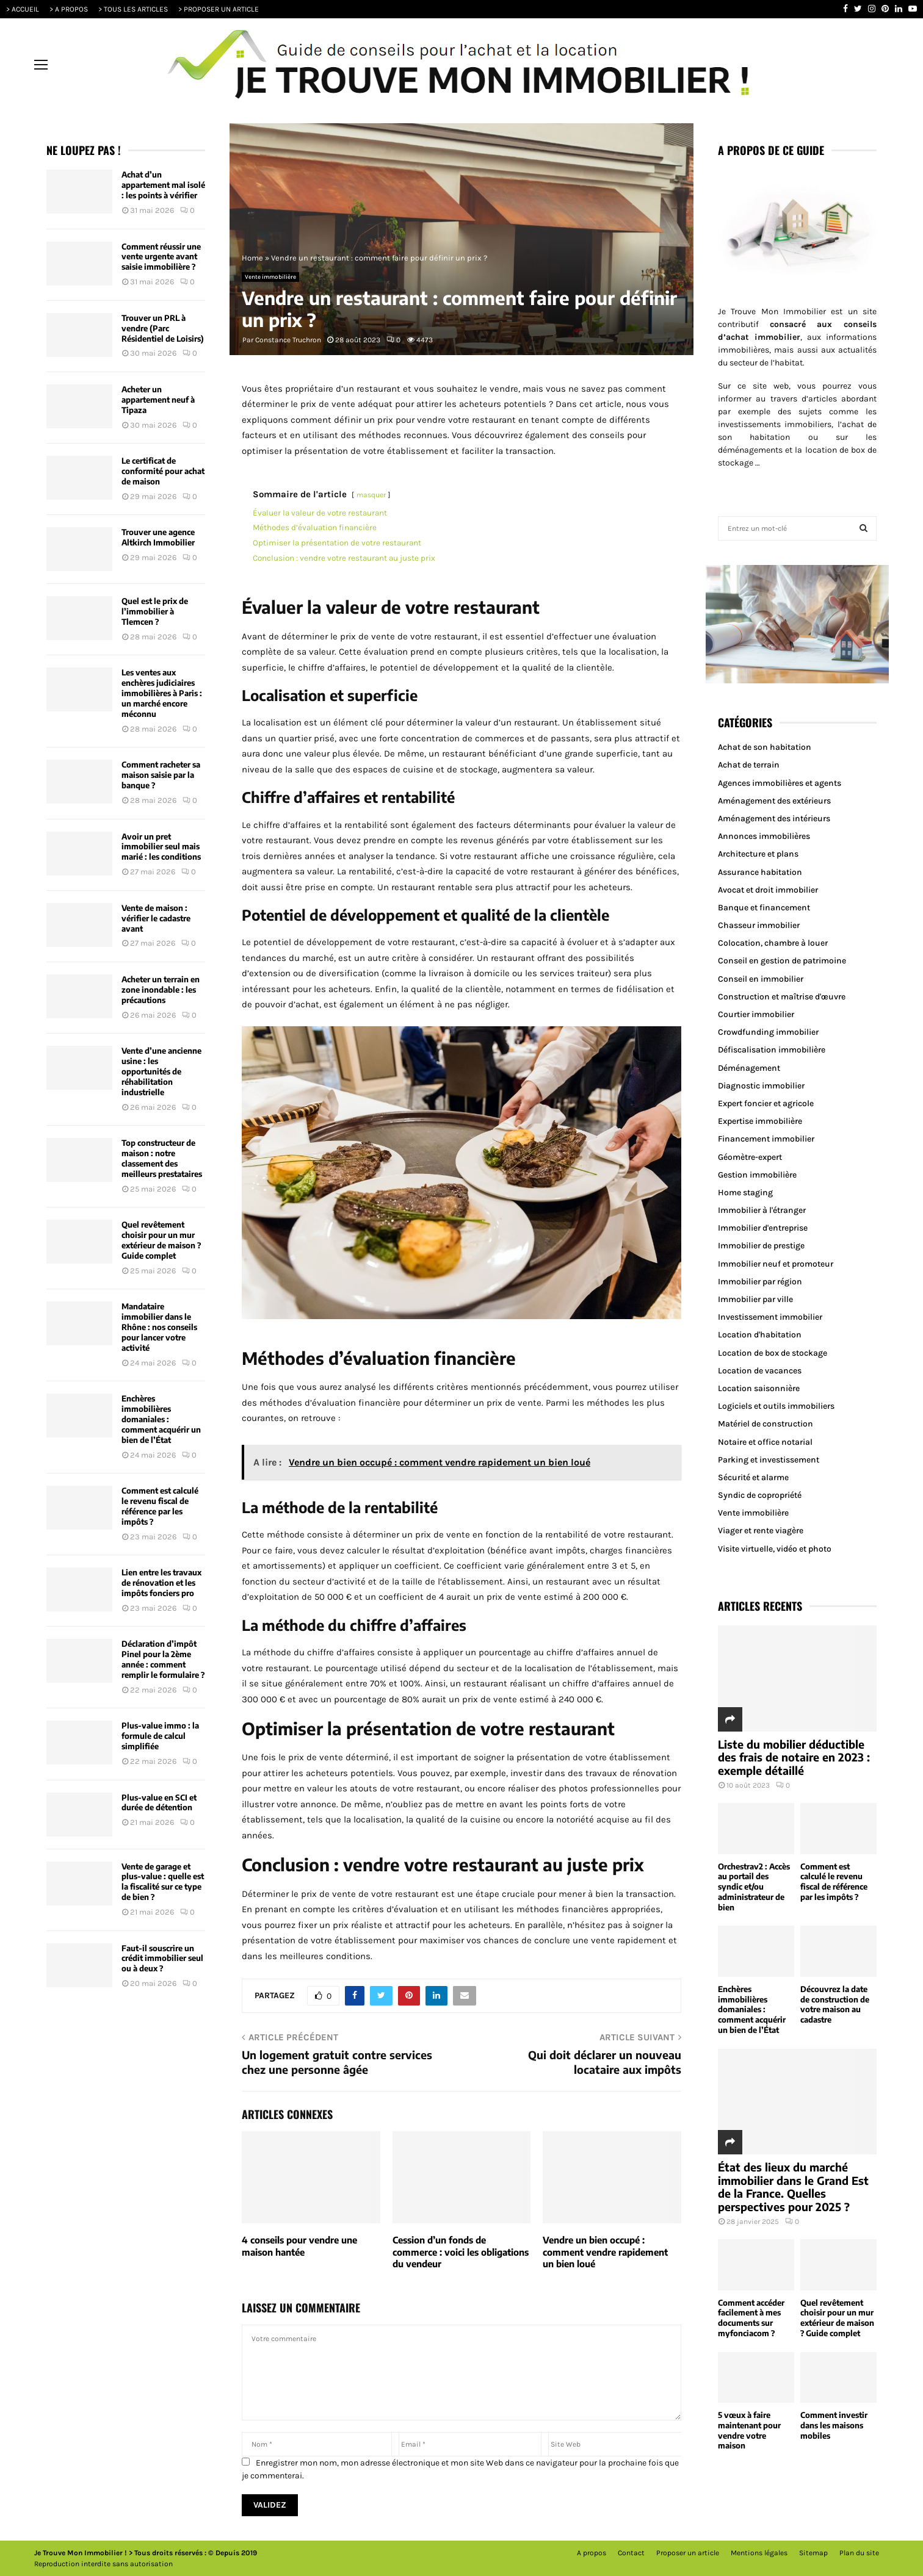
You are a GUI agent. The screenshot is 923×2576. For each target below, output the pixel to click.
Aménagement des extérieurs (774, 801)
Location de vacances (760, 1370)
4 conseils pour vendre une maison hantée (299, 2246)
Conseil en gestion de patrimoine (782, 960)
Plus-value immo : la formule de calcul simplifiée (160, 1736)
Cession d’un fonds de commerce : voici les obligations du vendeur (461, 2251)
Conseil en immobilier (760, 979)
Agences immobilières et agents (779, 783)
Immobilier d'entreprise (763, 1228)
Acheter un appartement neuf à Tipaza (158, 399)
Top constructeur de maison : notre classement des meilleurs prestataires (161, 1158)
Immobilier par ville (755, 1299)
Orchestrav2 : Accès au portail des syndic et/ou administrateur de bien (754, 1887)
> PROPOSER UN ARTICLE (218, 9)
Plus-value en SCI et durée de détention (159, 1803)
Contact (631, 2553)
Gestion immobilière (757, 1175)
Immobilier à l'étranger (762, 1210)
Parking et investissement (768, 1460)
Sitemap (813, 2553)
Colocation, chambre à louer (773, 943)
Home (252, 257)
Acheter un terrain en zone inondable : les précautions (160, 989)
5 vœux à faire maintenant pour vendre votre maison (749, 2430)
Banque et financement (764, 907)
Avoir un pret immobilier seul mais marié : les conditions (161, 847)
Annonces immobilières (764, 836)
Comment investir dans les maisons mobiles (833, 2425)
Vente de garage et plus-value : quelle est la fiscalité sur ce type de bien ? (162, 1882)
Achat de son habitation (764, 747)
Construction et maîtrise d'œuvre (781, 996)
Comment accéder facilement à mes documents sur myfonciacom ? (751, 2318)
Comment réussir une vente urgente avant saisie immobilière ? (161, 257)
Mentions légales (759, 2553)
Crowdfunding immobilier (768, 1032)
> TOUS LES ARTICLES (133, 9)
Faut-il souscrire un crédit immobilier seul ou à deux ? (162, 1958)
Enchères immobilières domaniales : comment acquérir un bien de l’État (161, 1419)
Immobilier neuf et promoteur (775, 1264)
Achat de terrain (749, 765)
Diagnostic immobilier (761, 1086)
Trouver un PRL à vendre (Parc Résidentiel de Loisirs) (162, 328)
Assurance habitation (760, 872)
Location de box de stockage (772, 1353)
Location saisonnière (759, 1388)
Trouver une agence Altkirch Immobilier (158, 537)
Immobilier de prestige (761, 1245)
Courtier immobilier (756, 1014)
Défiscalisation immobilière (771, 1050)
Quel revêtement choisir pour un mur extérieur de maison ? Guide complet (161, 1240)
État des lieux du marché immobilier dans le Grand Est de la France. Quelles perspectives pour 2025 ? (793, 2187)
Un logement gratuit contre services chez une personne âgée (337, 2062)
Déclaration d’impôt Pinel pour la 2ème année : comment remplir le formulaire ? (163, 1659)
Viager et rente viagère (760, 1530)
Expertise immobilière (760, 1121)
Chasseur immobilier (759, 925)
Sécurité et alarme (753, 1477)
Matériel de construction (765, 1424)
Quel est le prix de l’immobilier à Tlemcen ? (154, 611)
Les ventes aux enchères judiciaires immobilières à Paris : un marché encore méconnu (161, 693)
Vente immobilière (270, 277)
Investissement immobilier (770, 1317)
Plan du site (859, 2553)
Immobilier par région (760, 1281)
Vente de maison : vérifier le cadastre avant (155, 918)
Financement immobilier (766, 1139)
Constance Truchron (288, 340)
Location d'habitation (760, 1334)
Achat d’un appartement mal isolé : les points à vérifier (163, 185)
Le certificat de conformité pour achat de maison (163, 471)
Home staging (745, 1192)
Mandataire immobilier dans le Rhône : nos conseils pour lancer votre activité (159, 1327)
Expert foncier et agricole (766, 1103)
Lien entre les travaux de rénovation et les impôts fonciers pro (161, 1582)
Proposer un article (687, 2553)
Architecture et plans (758, 854)
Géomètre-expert (750, 1157)
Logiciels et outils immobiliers (776, 1406)
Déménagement (749, 1068)
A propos (591, 2553)
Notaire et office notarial (765, 1442)
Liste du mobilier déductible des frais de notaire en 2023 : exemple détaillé (794, 1757)
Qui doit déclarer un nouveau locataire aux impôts (604, 2062)
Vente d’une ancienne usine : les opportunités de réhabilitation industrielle (161, 1071)
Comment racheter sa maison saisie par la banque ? (160, 775)
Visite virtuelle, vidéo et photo (774, 1549)
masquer (371, 495)
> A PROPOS (68, 9)
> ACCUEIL (22, 9)
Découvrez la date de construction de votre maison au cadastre (834, 2004)
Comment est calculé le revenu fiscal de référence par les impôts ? (159, 1506)
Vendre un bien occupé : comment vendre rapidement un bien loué (605, 2251)
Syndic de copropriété (760, 1495)
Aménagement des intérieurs (774, 818)
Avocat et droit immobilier (768, 890)
